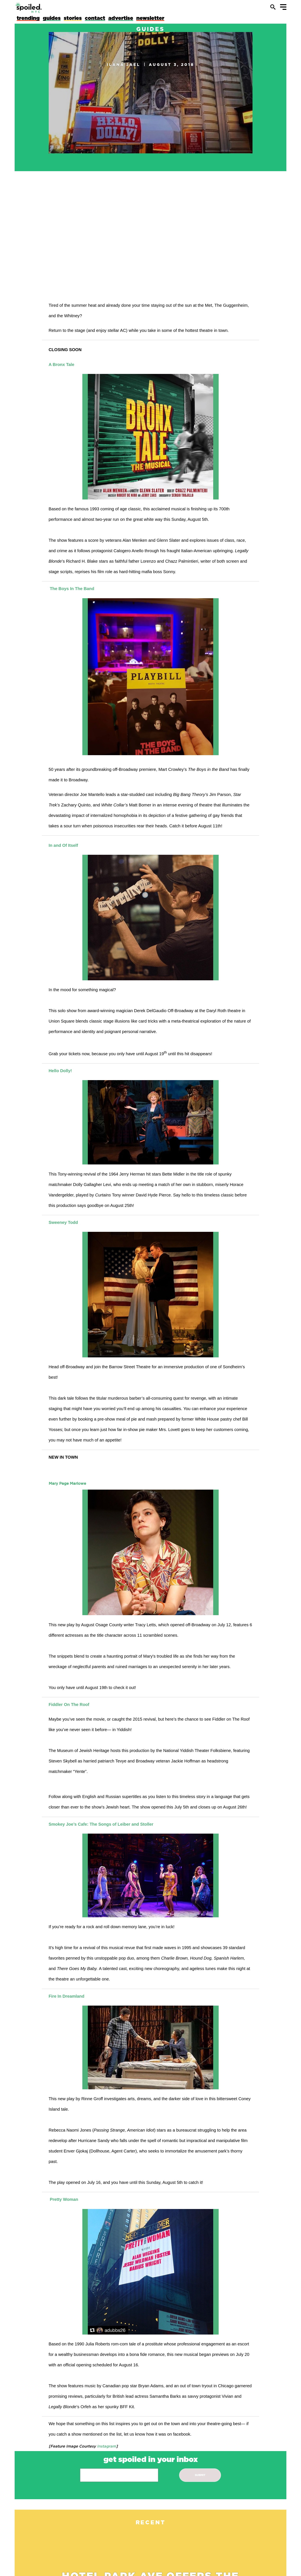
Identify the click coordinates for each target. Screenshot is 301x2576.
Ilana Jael (123, 64)
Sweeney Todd (63, 1222)
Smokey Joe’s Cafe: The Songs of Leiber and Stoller (101, 1824)
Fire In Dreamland (66, 1996)
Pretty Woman (64, 2199)
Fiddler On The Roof (69, 1704)
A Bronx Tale (61, 364)
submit (200, 2475)
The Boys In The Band (72, 588)
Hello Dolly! (60, 1070)
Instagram (106, 2446)
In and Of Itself (63, 845)
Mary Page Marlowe (67, 1483)
